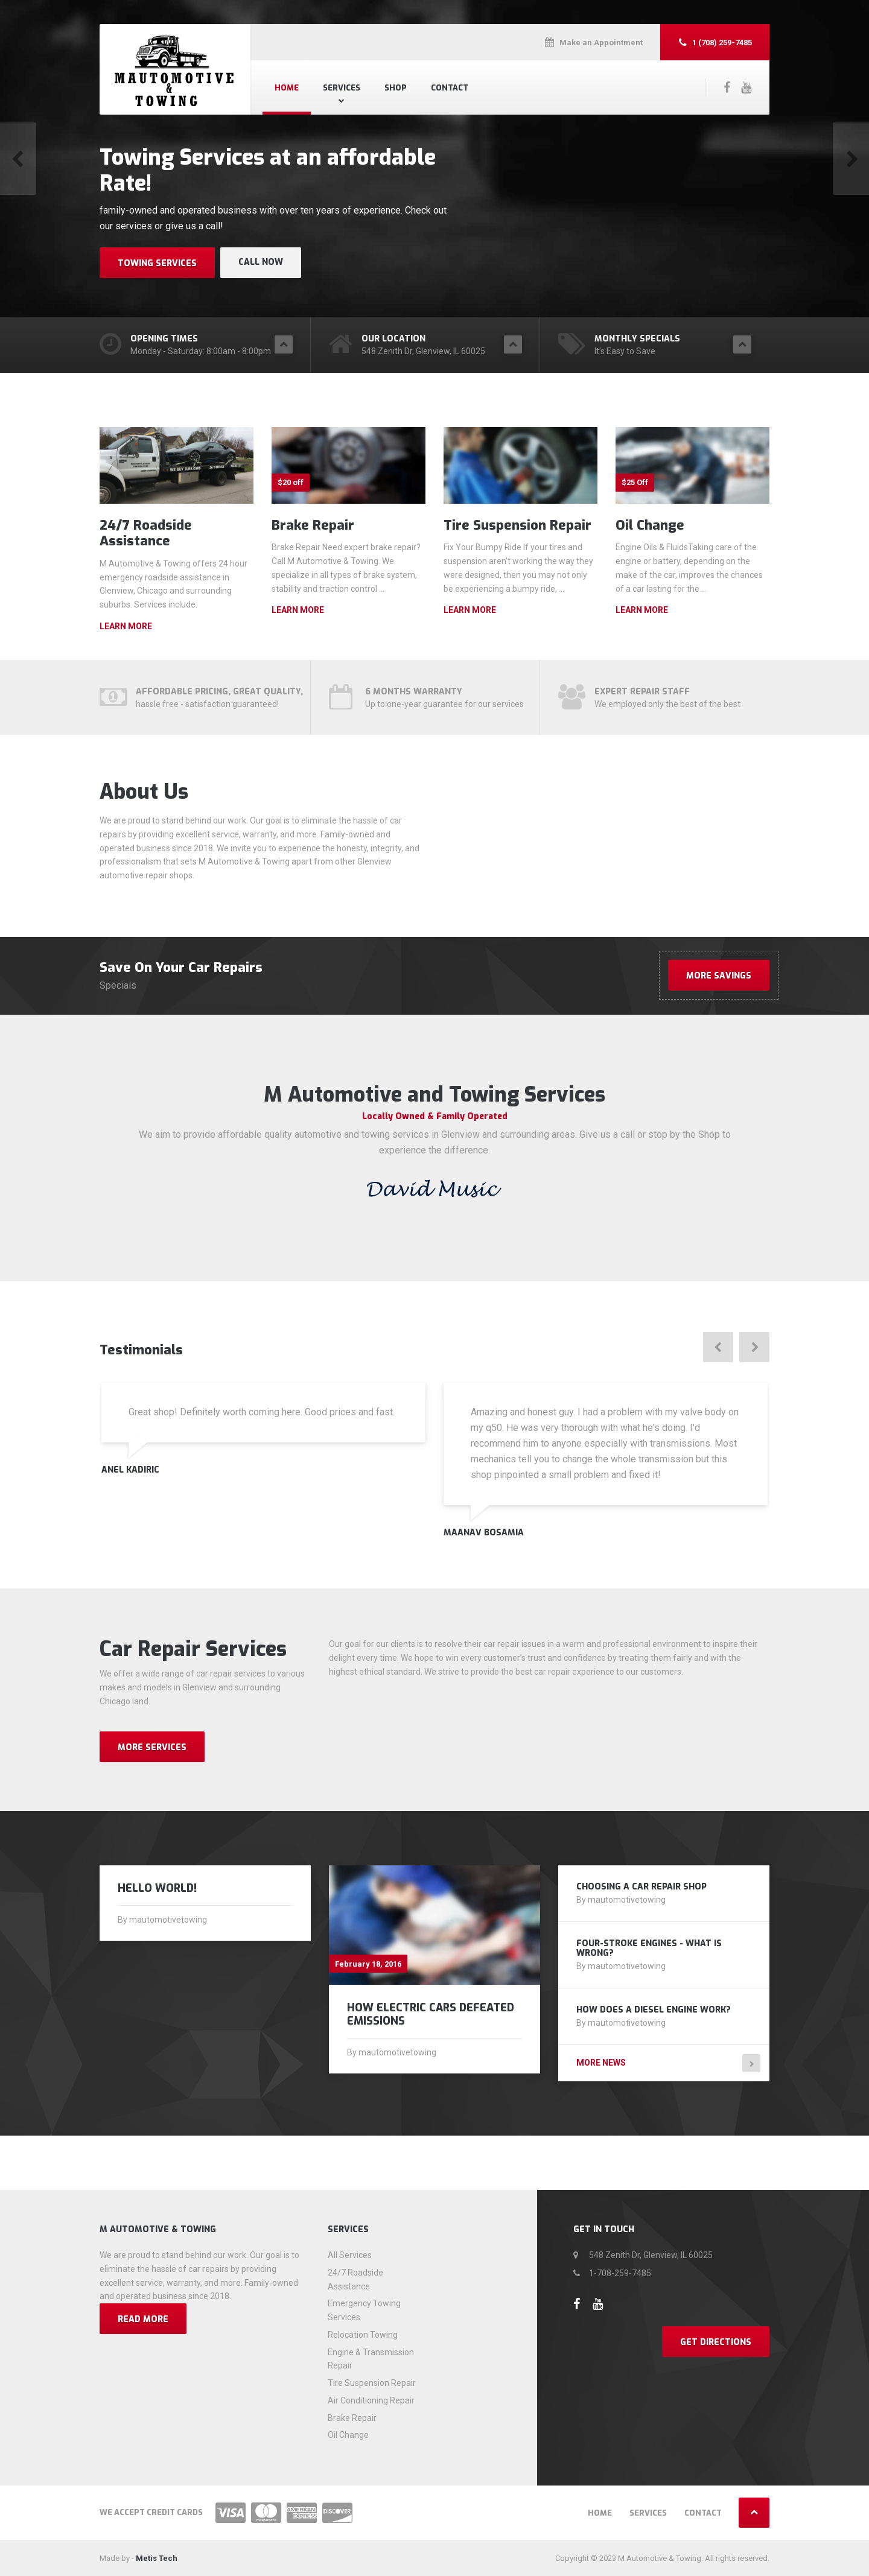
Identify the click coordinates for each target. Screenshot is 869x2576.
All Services (350, 2255)
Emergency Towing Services (364, 2310)
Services (341, 88)
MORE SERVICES (152, 1747)
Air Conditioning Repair (371, 2400)
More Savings (718, 976)
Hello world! (157, 1888)
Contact (449, 88)
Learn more (126, 626)
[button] (18, 158)
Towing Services (157, 263)
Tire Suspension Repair (517, 525)
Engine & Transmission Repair (371, 2359)
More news (601, 2062)
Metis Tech (156, 2558)
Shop (395, 88)
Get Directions (715, 2342)
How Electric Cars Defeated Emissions (430, 2014)
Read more (143, 2319)
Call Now (260, 262)
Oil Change (650, 525)
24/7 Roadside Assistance (146, 533)
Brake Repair (313, 525)
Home (287, 88)
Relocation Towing (363, 2335)
